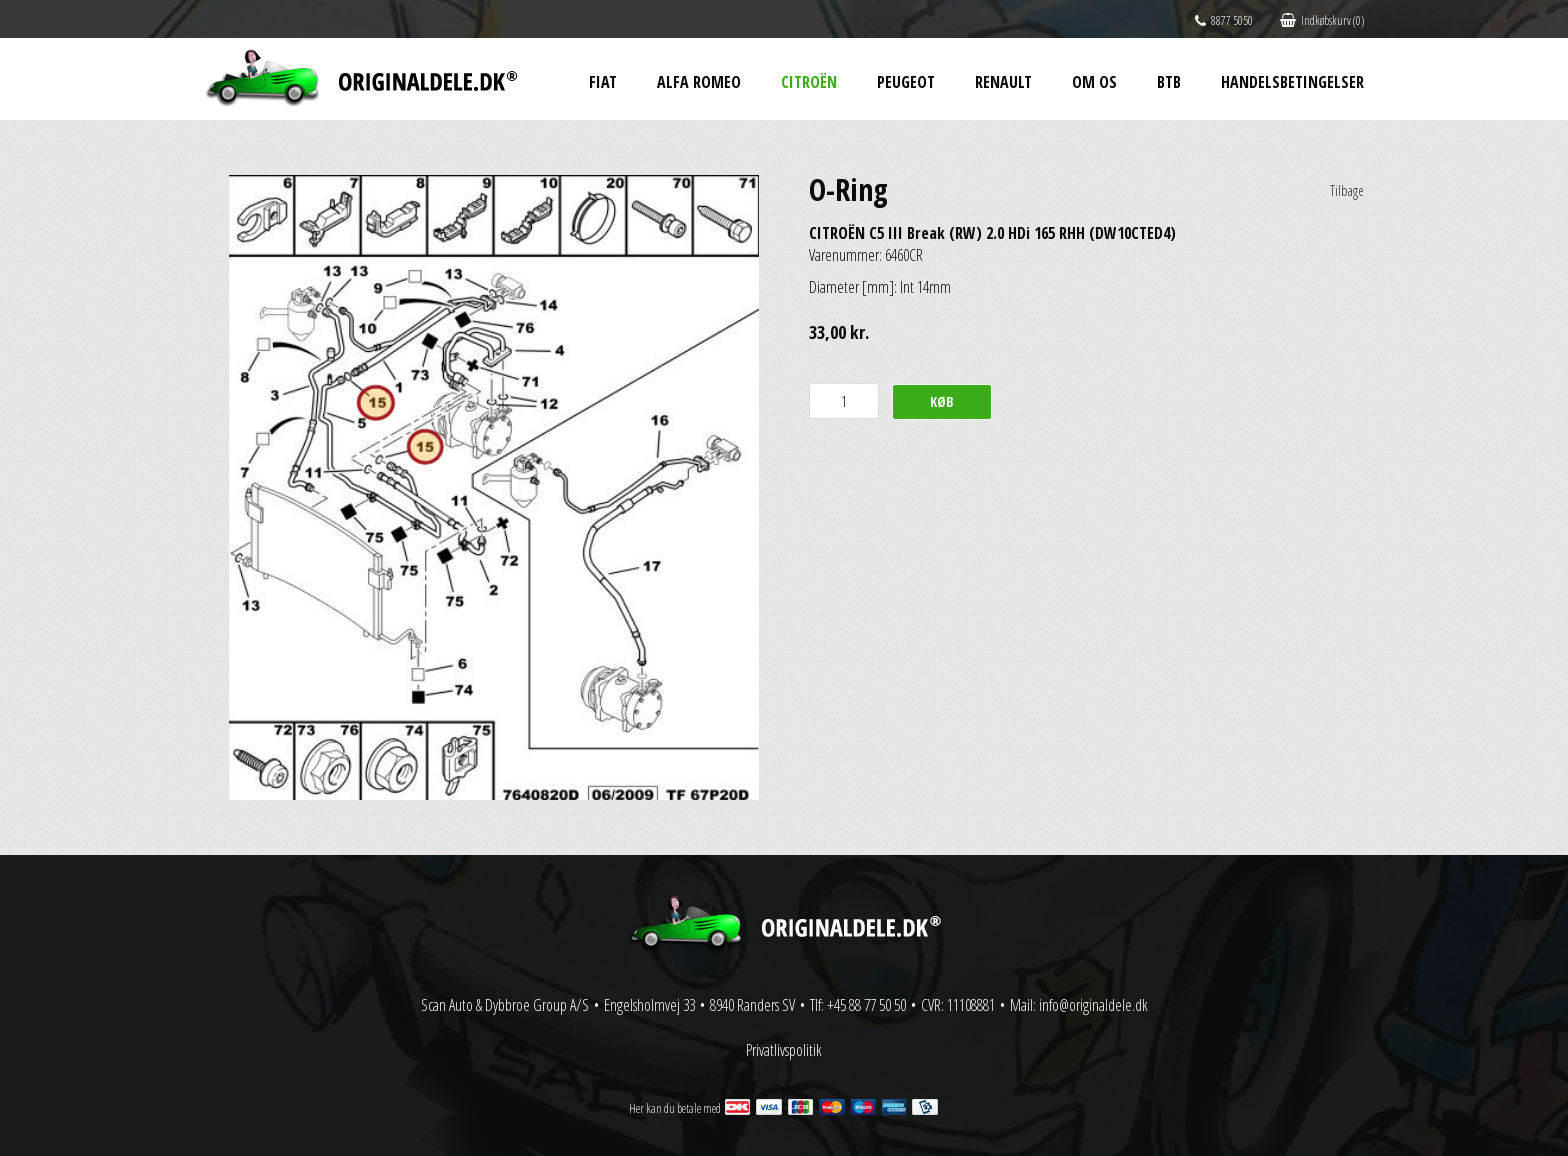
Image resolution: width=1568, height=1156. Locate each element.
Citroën (809, 82)
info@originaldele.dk (1093, 1005)
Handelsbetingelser (1292, 82)
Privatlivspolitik (784, 1050)
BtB (1169, 82)
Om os (1094, 82)
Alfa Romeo (699, 82)
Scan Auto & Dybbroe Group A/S (505, 1005)
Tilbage (1347, 190)
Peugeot (906, 82)
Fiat (603, 82)
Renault (1003, 82)
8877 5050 (1224, 20)
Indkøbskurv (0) (1322, 20)
